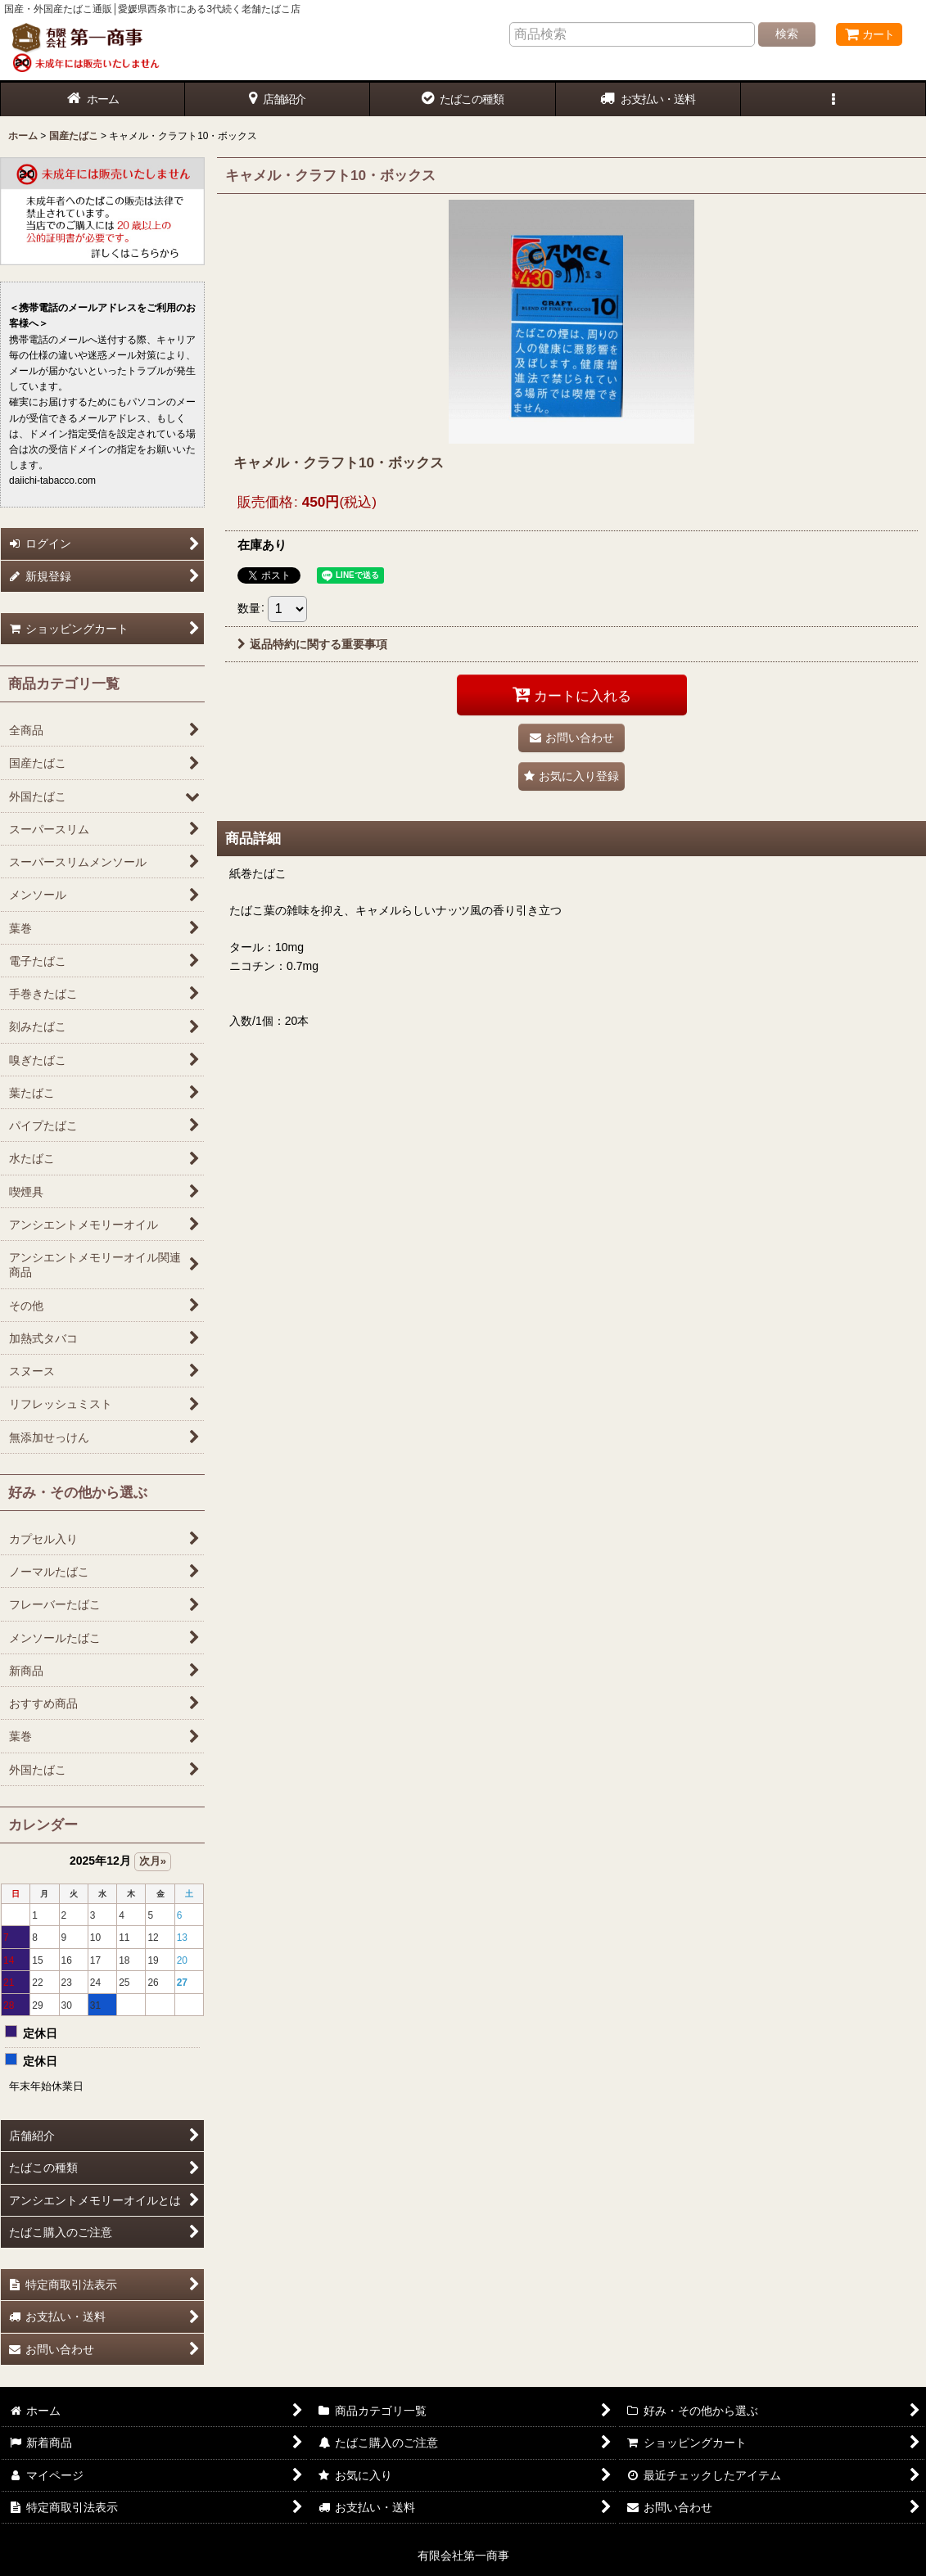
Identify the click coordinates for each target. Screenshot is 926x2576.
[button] (833, 99)
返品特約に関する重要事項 (312, 644)
